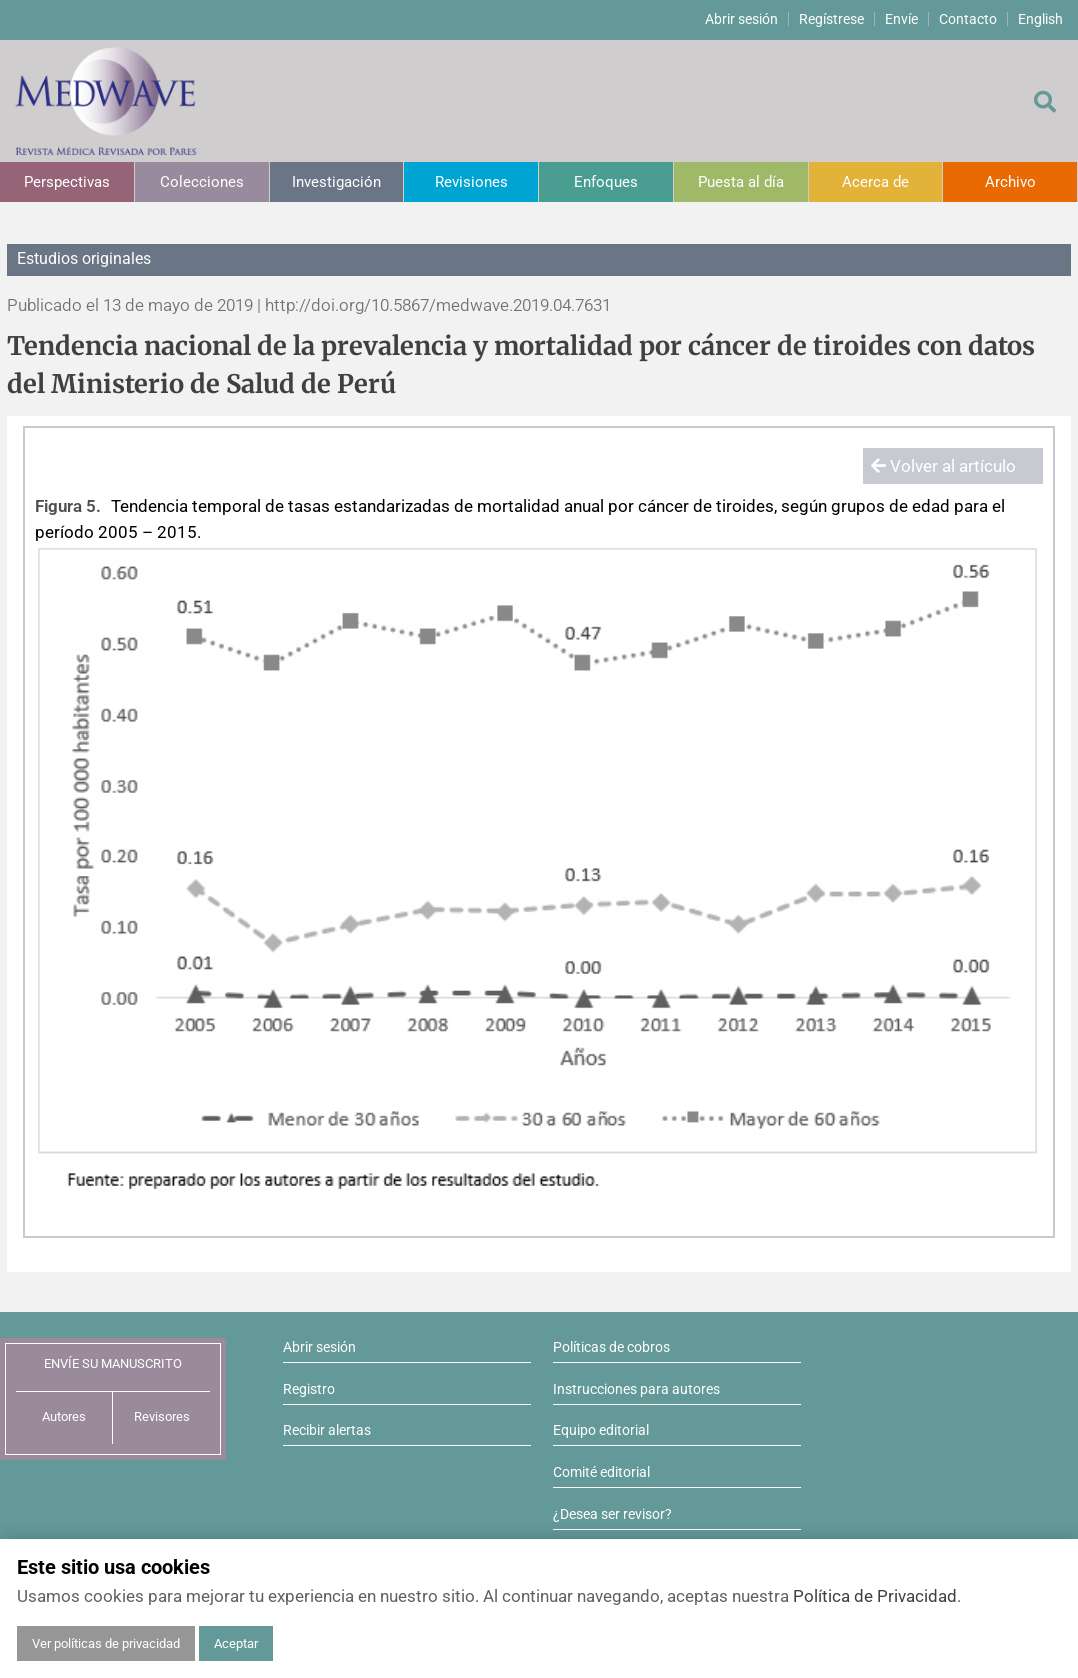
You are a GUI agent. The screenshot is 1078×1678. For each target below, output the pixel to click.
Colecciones (202, 182)
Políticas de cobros (611, 1347)
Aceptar (236, 1643)
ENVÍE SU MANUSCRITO (113, 1363)
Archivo (1010, 182)
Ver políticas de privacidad (106, 1643)
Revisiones (471, 182)
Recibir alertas (327, 1430)
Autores (64, 1416)
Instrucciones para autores (636, 1389)
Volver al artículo (943, 466)
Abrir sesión (741, 19)
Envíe (901, 19)
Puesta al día (741, 182)
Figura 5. (68, 506)
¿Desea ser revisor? (612, 1514)
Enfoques (606, 182)
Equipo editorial (601, 1430)
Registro (309, 1389)
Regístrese (831, 19)
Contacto (968, 19)
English (1040, 19)
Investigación (336, 182)
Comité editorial (601, 1472)
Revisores (162, 1416)
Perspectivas (67, 182)
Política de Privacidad (875, 1596)
